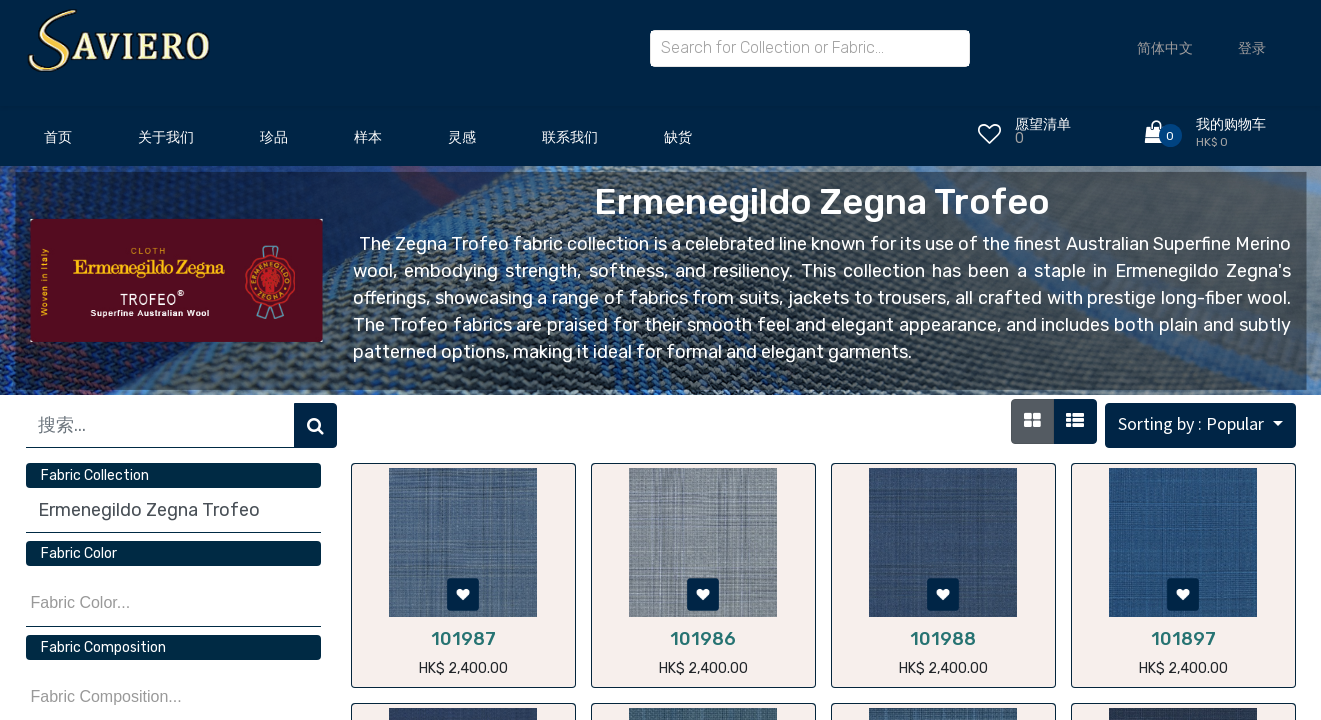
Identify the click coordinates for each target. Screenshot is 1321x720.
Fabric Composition (103, 647)
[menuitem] (58, 143)
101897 (1183, 639)
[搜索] (315, 425)
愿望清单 (1043, 124)
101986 (703, 639)
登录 (1252, 48)
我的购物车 (1231, 124)
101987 (463, 639)
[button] (1200, 425)
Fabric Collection (95, 475)
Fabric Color (79, 553)
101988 (943, 639)
